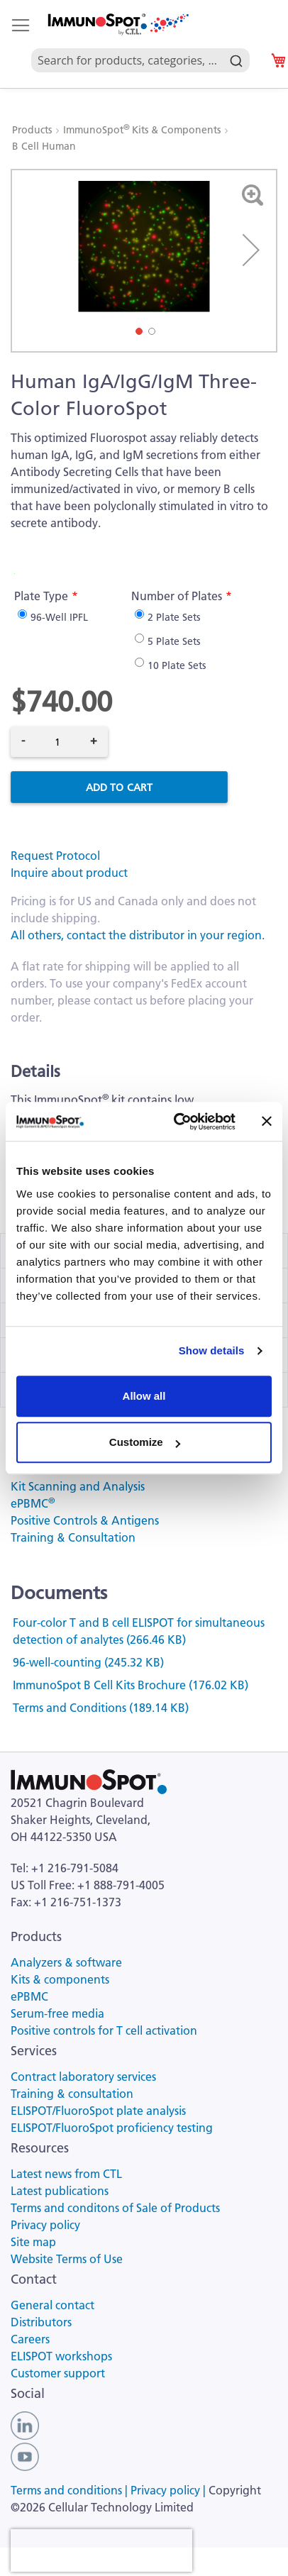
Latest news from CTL (66, 2174)
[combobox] (140, 44)
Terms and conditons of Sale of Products (115, 2208)
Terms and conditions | (71, 2490)
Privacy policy (45, 2225)
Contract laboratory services (83, 2076)
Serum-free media (57, 2013)
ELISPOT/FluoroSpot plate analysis (98, 2111)
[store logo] (117, 24)
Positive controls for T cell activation (104, 2030)
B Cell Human (44, 146)
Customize (144, 1442)
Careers (30, 2339)
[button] (251, 250)
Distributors (41, 2322)
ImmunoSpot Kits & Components (143, 129)
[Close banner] (267, 1122)
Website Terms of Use (67, 2259)
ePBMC (33, 1503)
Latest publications (60, 2191)
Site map (33, 2242)
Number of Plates (176, 596)
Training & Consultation (73, 1537)
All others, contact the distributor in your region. (138, 935)
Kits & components (60, 1979)
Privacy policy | (170, 2490)
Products (33, 129)
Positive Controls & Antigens (85, 1520)
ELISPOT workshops (61, 2356)
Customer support (58, 2373)
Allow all (144, 1396)
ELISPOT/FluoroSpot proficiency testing (112, 2128)
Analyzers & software (66, 1962)
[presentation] (101, 2550)
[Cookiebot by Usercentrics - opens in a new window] (177, 1121)
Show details (212, 1350)
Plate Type (41, 596)
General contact (52, 2305)
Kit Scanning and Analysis (78, 1486)
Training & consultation (72, 2093)
